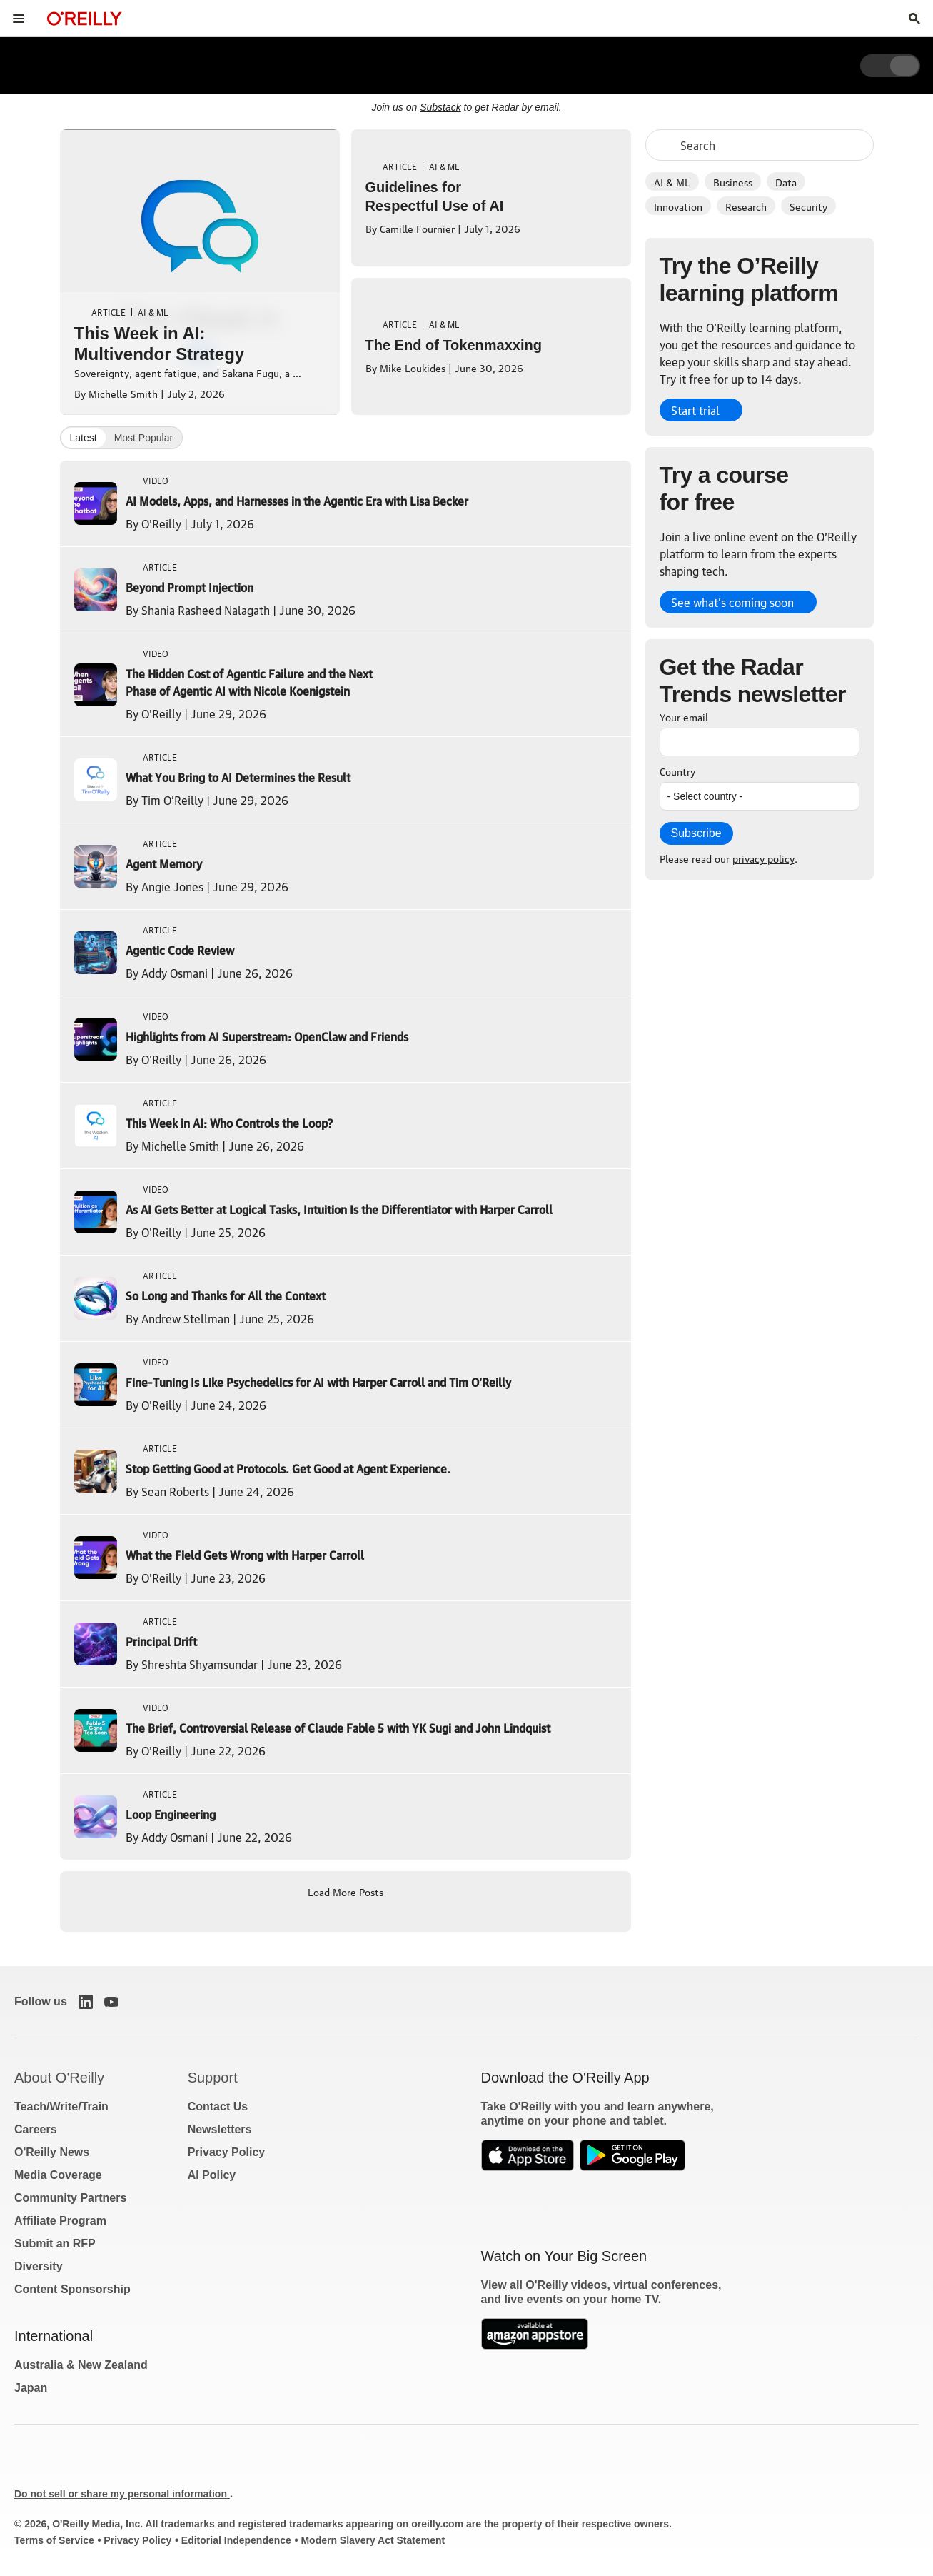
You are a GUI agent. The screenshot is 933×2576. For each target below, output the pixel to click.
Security (808, 206)
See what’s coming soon (732, 602)
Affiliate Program (60, 2221)
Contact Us (218, 2106)
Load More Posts (345, 1891)
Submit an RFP (55, 2243)
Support (213, 2077)
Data (786, 181)
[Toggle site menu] (18, 18)
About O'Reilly (59, 2077)
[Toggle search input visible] (914, 18)
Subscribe (696, 833)
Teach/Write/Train (61, 2106)
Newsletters (220, 2129)
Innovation (678, 206)
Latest (83, 437)
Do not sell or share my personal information (122, 2494)
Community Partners (70, 2198)
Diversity (38, 2266)
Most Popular (143, 437)
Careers (35, 2129)
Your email (684, 716)
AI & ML (672, 181)
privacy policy (763, 858)
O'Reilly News (51, 2152)
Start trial (695, 410)
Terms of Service (54, 2540)
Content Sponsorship (72, 2289)
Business (732, 181)
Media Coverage (58, 2175)
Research (746, 206)
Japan (30, 2388)
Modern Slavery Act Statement (373, 2540)
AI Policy (212, 2175)
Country (677, 770)
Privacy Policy (227, 2152)
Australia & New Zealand (81, 2365)
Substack (440, 107)
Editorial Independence (236, 2540)
